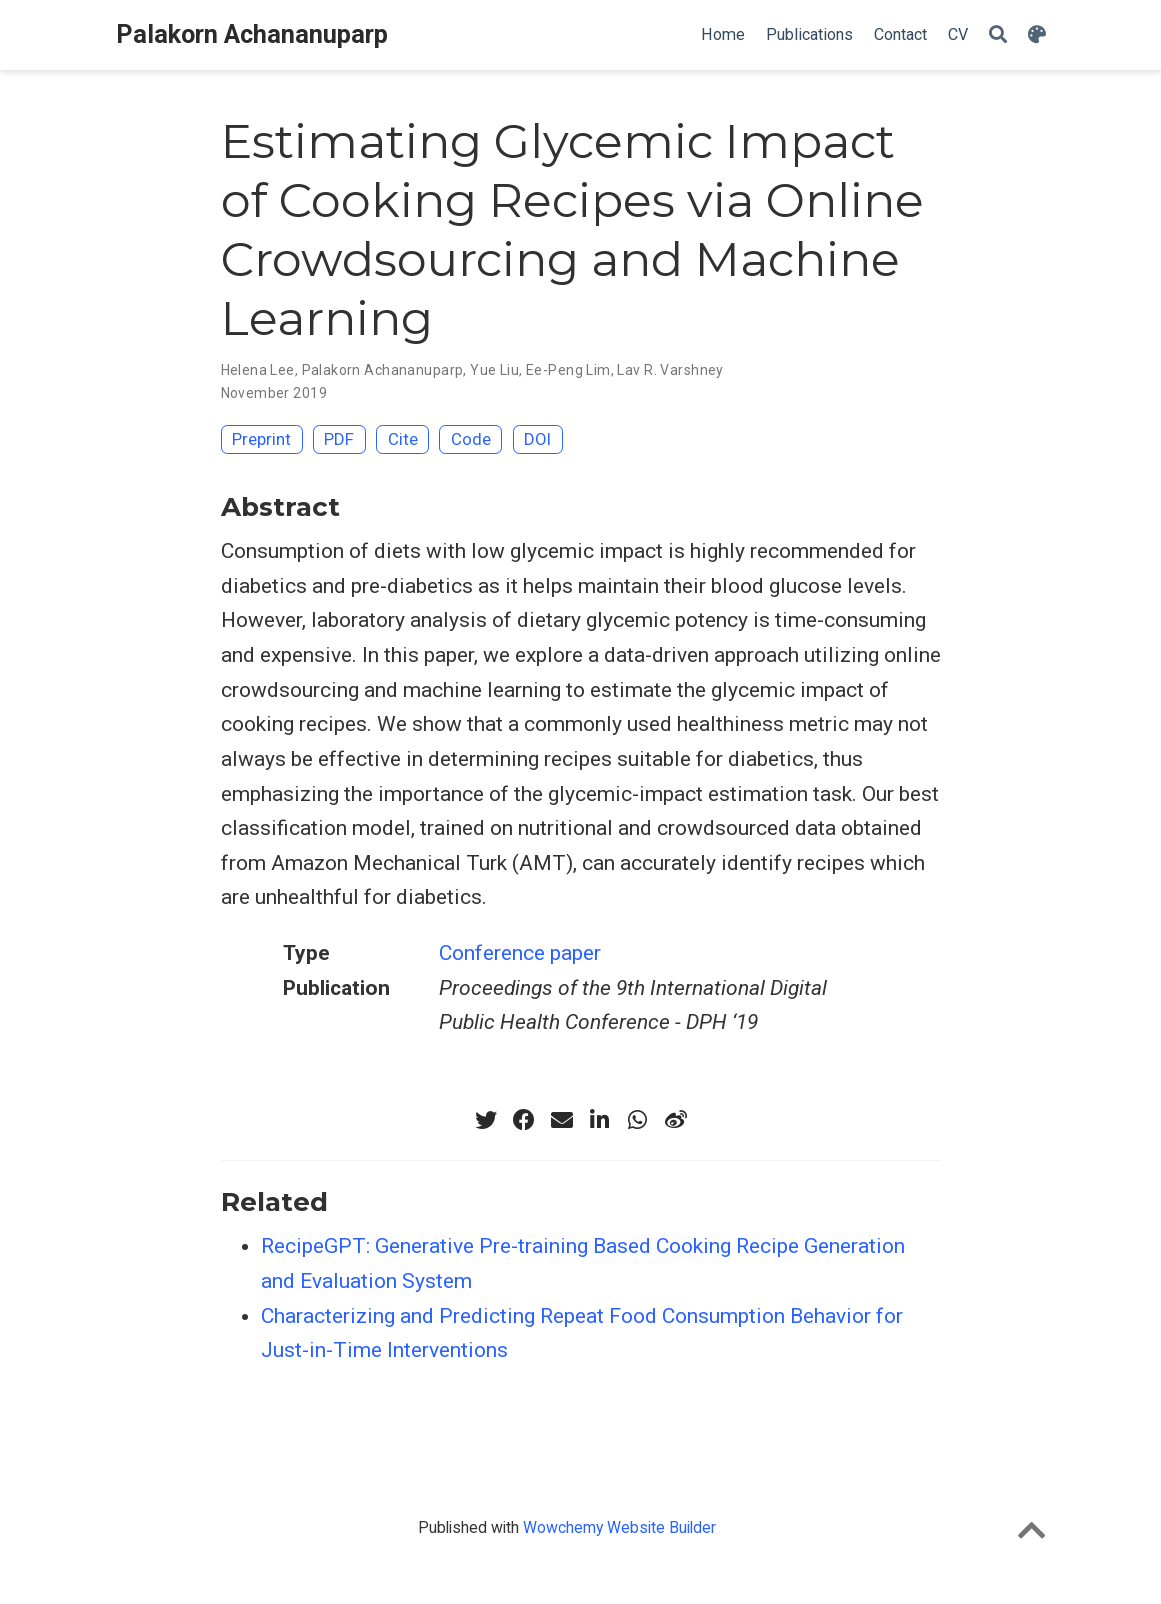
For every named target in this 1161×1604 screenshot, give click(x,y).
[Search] (998, 35)
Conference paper (520, 953)
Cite (403, 439)
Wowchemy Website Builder (619, 1527)
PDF (339, 439)
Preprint (261, 439)
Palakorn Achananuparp (252, 34)
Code (471, 439)
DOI (537, 439)
